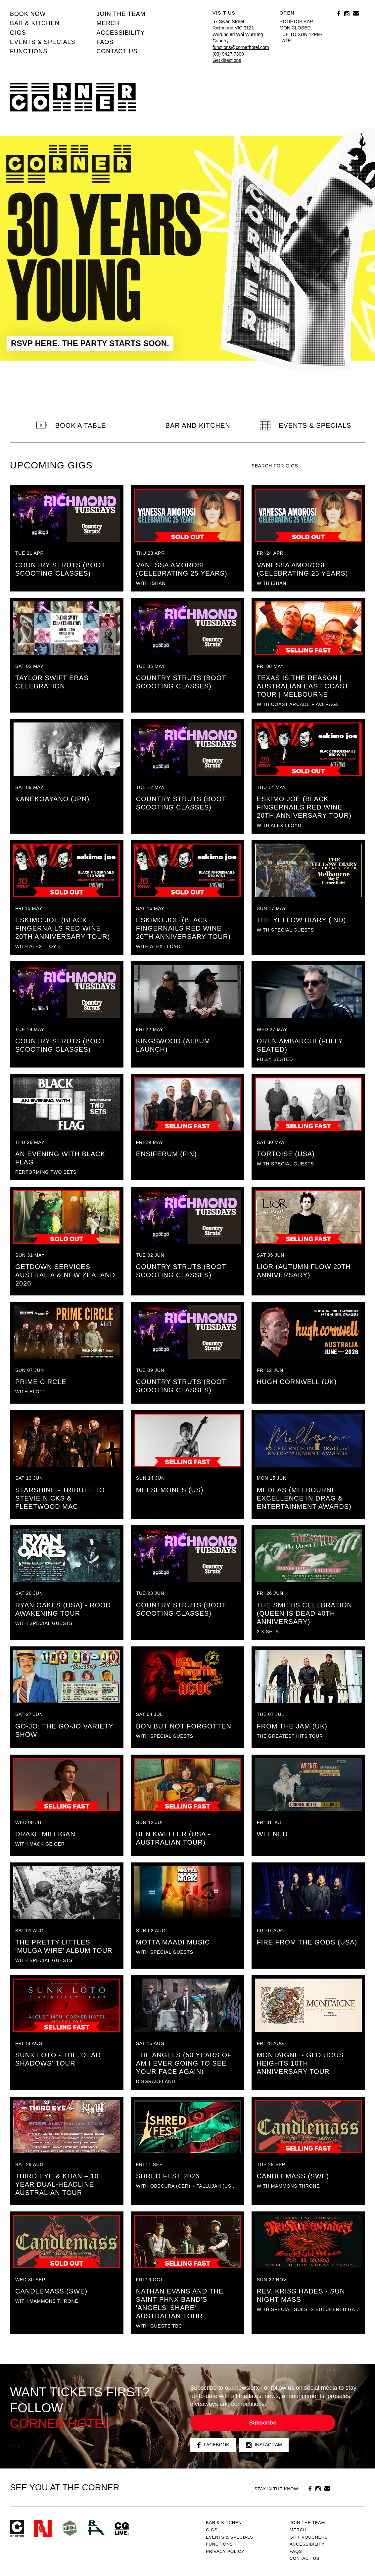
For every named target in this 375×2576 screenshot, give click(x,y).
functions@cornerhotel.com (240, 47)
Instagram (264, 2445)
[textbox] (308, 466)
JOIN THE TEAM (120, 14)
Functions (28, 51)
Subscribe (262, 2423)
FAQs (105, 42)
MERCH (108, 23)
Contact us (116, 51)
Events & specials (42, 42)
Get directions (226, 60)
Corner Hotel (73, 97)
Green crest (70, 2528)
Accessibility (120, 32)
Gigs (18, 32)
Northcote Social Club (43, 2528)
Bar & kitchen (35, 23)
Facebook (213, 2445)
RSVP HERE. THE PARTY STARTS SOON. (90, 343)
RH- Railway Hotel (96, 2528)
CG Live (122, 2528)
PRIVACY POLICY (225, 2551)
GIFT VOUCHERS (309, 2537)
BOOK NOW (28, 14)
